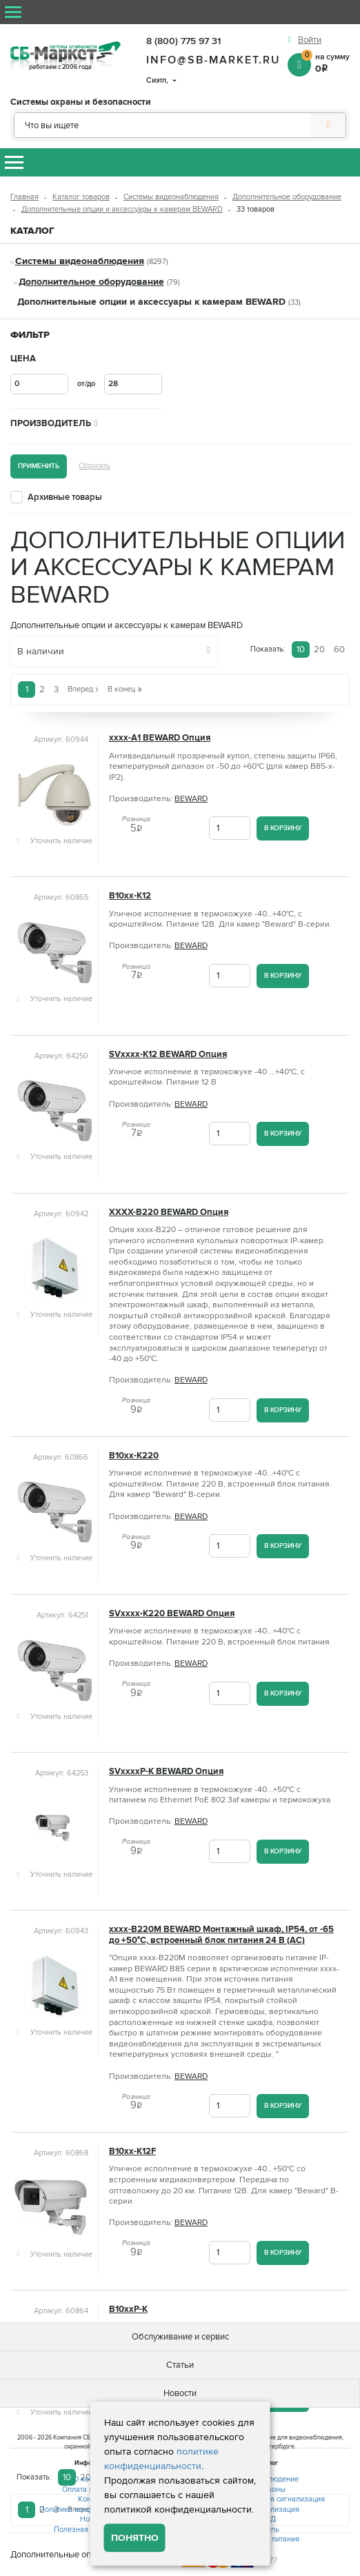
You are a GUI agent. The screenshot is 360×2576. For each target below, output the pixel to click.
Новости (180, 2393)
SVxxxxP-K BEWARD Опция (166, 1772)
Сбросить (94, 465)
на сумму (325, 62)
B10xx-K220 (134, 1456)
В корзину (282, 827)
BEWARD (191, 799)
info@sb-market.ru (213, 60)
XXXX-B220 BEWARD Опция (168, 1212)
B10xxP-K (128, 2309)
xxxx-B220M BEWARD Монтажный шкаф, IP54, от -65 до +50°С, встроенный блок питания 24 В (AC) (221, 1934)
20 (319, 649)
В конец (125, 689)
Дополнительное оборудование (286, 196)
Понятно (135, 2538)
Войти (309, 40)
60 (339, 649)
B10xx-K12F (132, 2151)
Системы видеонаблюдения (171, 196)
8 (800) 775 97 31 (183, 41)
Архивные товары (65, 497)
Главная (24, 196)
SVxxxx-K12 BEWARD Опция (168, 1054)
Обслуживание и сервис (180, 2336)
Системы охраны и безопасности (80, 102)
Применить (38, 465)
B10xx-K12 (130, 896)
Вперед (83, 689)
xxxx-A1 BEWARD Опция (159, 738)
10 (301, 649)
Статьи (180, 2365)
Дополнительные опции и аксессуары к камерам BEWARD (122, 209)
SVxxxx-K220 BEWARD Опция (171, 1614)
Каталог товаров (81, 196)
